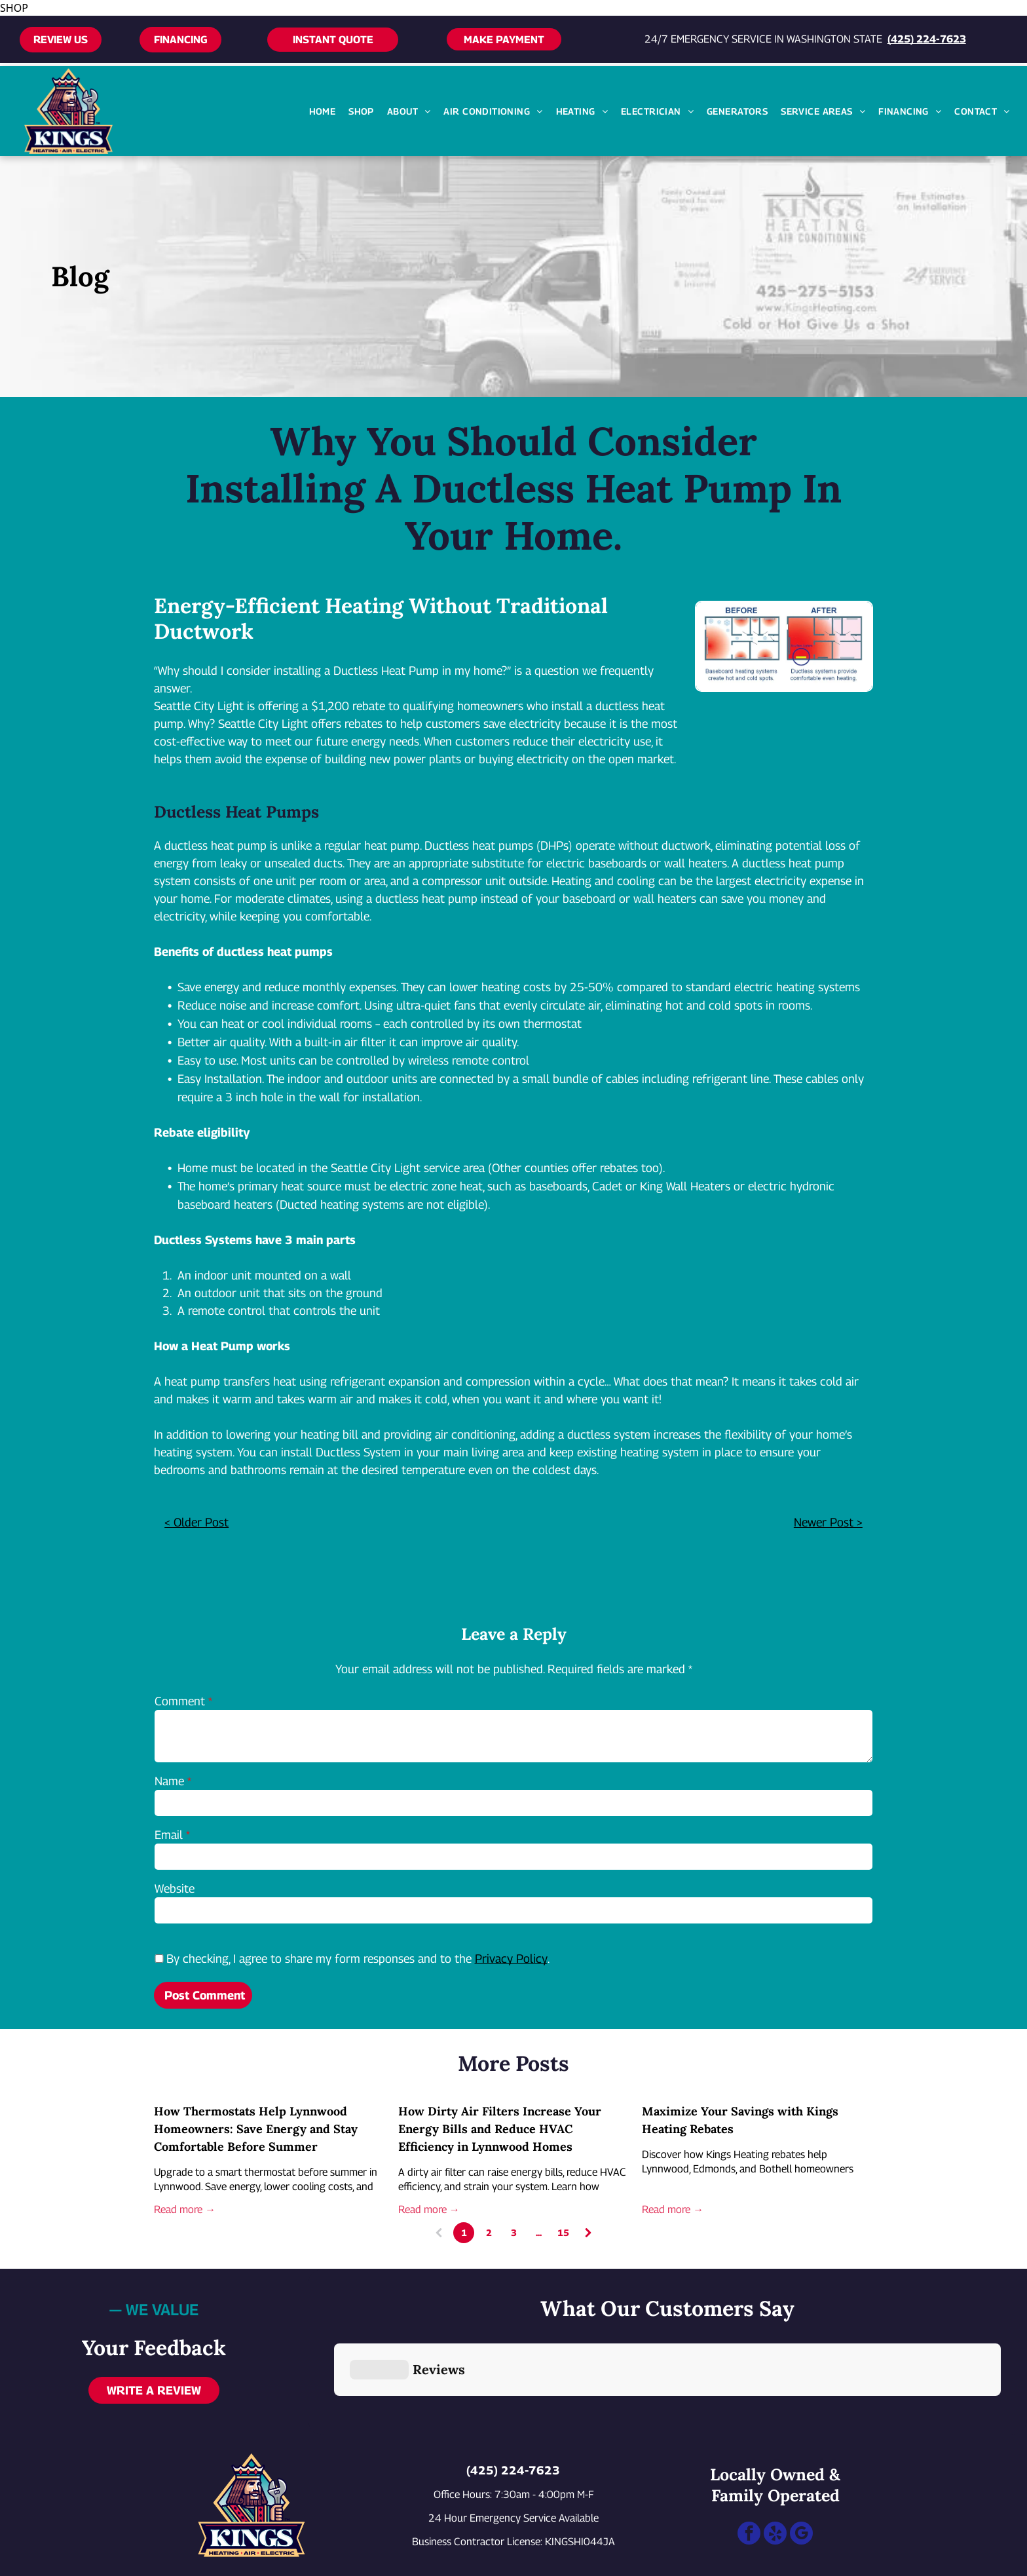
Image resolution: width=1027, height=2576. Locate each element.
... (539, 2232)
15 (563, 2232)
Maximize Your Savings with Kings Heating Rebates (740, 2120)
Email (169, 1835)
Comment (180, 1701)
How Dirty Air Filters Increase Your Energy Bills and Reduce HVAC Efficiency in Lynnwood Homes (499, 2129)
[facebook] (749, 2471)
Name (169, 1781)
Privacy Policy (511, 1958)
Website (175, 1888)
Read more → (184, 2209)
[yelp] (775, 2471)
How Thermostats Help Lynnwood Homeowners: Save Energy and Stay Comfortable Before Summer (256, 2129)
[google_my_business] (801, 2471)
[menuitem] (323, 111)
